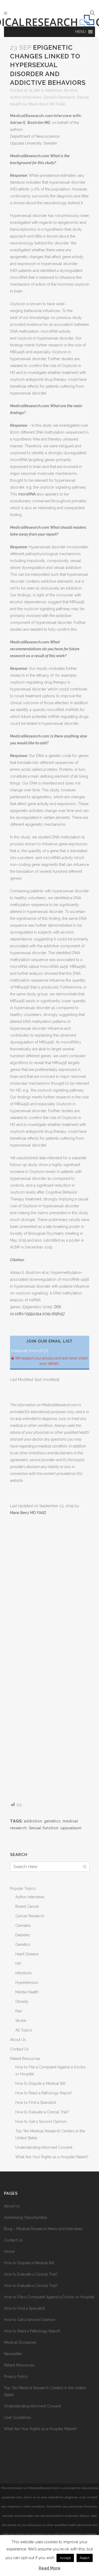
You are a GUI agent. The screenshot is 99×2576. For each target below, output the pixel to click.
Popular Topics (23, 1888)
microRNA (27, 494)
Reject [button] (84, 2558)
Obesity (22, 2001)
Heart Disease (27, 1954)
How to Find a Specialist (35, 2102)
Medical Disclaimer (20, 2342)
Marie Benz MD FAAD (47, 104)
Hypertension (26, 1982)
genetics (52, 1821)
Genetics (22, 1944)
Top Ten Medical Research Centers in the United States (45, 2391)
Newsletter (13, 2354)
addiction (33, 1821)
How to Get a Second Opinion (41, 2121)
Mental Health (27, 1992)
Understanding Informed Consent (43, 2147)
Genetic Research (59, 97)
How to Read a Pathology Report (43, 2093)
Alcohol (70, 90)
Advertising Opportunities (25, 2217)
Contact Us (19, 2049)
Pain (18, 2011)
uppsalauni (71, 1828)
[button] (80, 31)
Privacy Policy (16, 2376)
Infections (23, 1973)
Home (9, 2251)
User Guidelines (17, 2417)
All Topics (23, 2030)
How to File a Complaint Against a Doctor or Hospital (49, 2297)
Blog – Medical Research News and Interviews (43, 2229)
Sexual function (44, 1828)
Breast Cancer (27, 1906)
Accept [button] (65, 2558)
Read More (49, 2568)
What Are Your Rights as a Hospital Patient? (51, 2157)
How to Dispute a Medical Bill (40, 2083)
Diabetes (22, 1935)
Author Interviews (25, 97)
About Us (18, 2039)
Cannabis (23, 1925)
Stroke (20, 2020)
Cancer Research (29, 1916)
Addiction (53, 90)
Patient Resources (25, 2059)
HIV (18, 1963)
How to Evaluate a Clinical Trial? (42, 2112)
